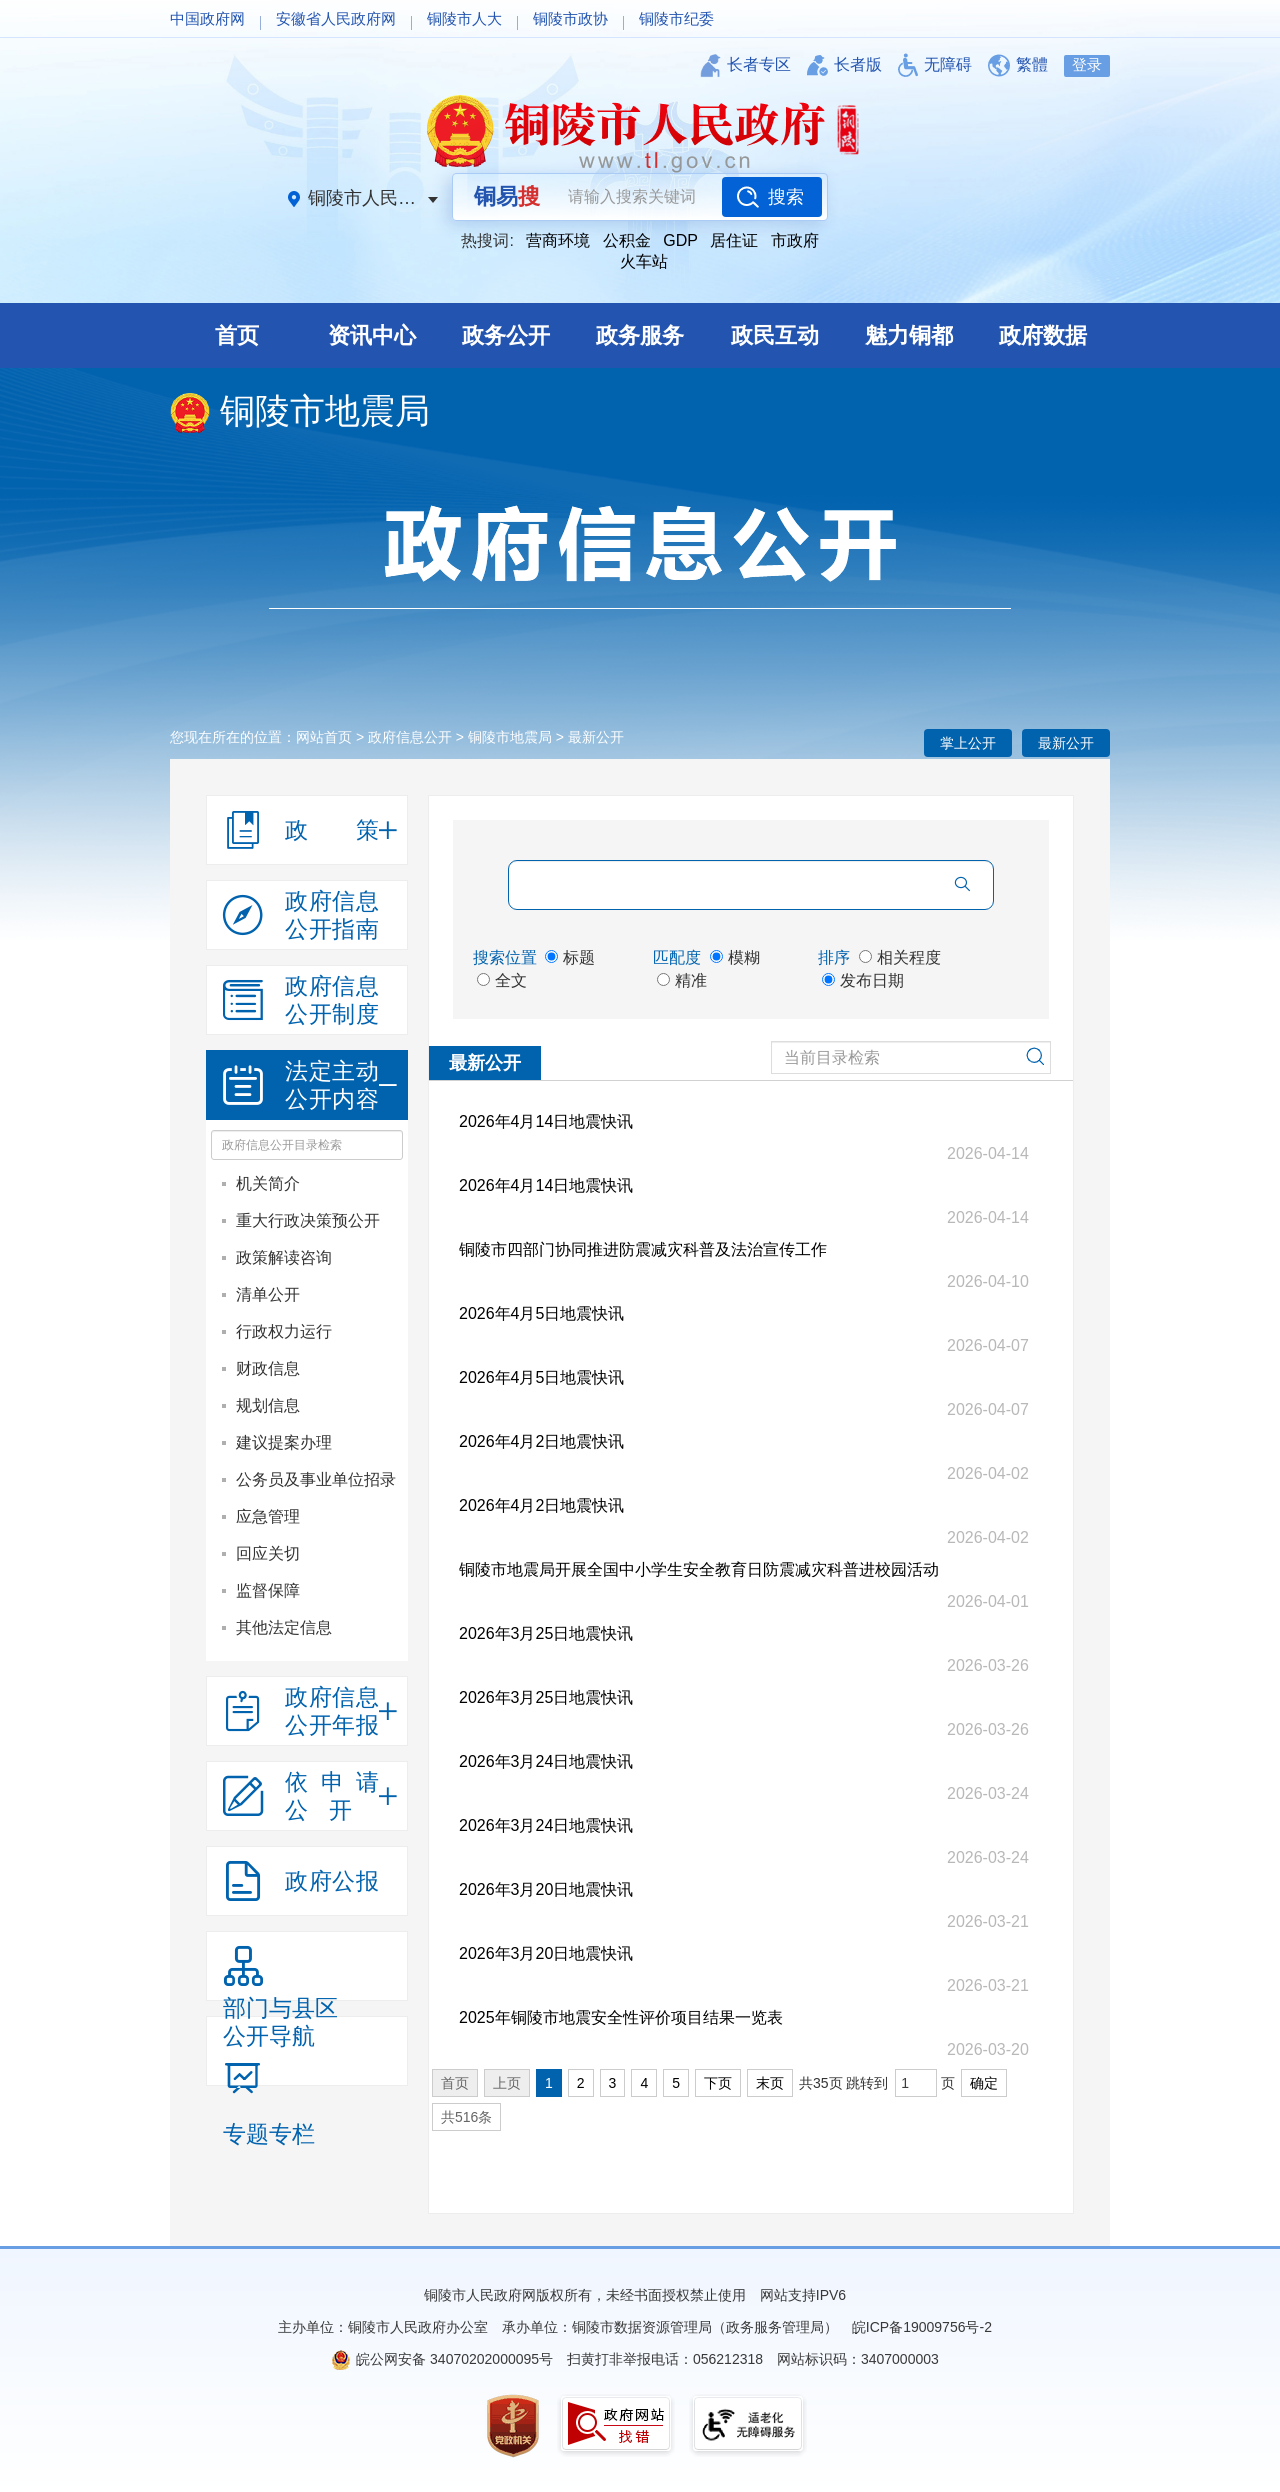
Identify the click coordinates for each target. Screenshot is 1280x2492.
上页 (507, 2083)
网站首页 (324, 737)
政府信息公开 (410, 737)
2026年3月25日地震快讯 (546, 1633)
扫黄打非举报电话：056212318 (665, 2359)
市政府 (795, 240)
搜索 (786, 197)
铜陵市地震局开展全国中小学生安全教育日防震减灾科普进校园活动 (699, 1569)
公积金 (627, 240)
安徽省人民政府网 (336, 18)
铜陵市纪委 (676, 18)
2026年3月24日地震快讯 (546, 1761)
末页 (770, 2083)
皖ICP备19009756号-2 (922, 2327)
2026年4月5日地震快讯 (541, 1313)
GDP (680, 240)
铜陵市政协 (570, 18)
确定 (984, 2083)
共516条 (466, 2117)
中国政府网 (207, 18)
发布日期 (863, 980)
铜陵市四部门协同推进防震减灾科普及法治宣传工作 (643, 1249)
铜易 (507, 196)
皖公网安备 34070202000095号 (454, 2359)
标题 (570, 957)
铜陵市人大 (464, 18)
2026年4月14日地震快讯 (546, 1121)
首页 (455, 2083)
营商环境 (558, 240)
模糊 (735, 957)
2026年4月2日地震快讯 (541, 1441)
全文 (502, 980)
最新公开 (1066, 743)
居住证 (734, 240)
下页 (718, 2083)
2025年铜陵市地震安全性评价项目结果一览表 (621, 2017)
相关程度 (900, 957)
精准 (682, 980)
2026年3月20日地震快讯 (546, 1889)
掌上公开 (968, 743)
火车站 (644, 261)
